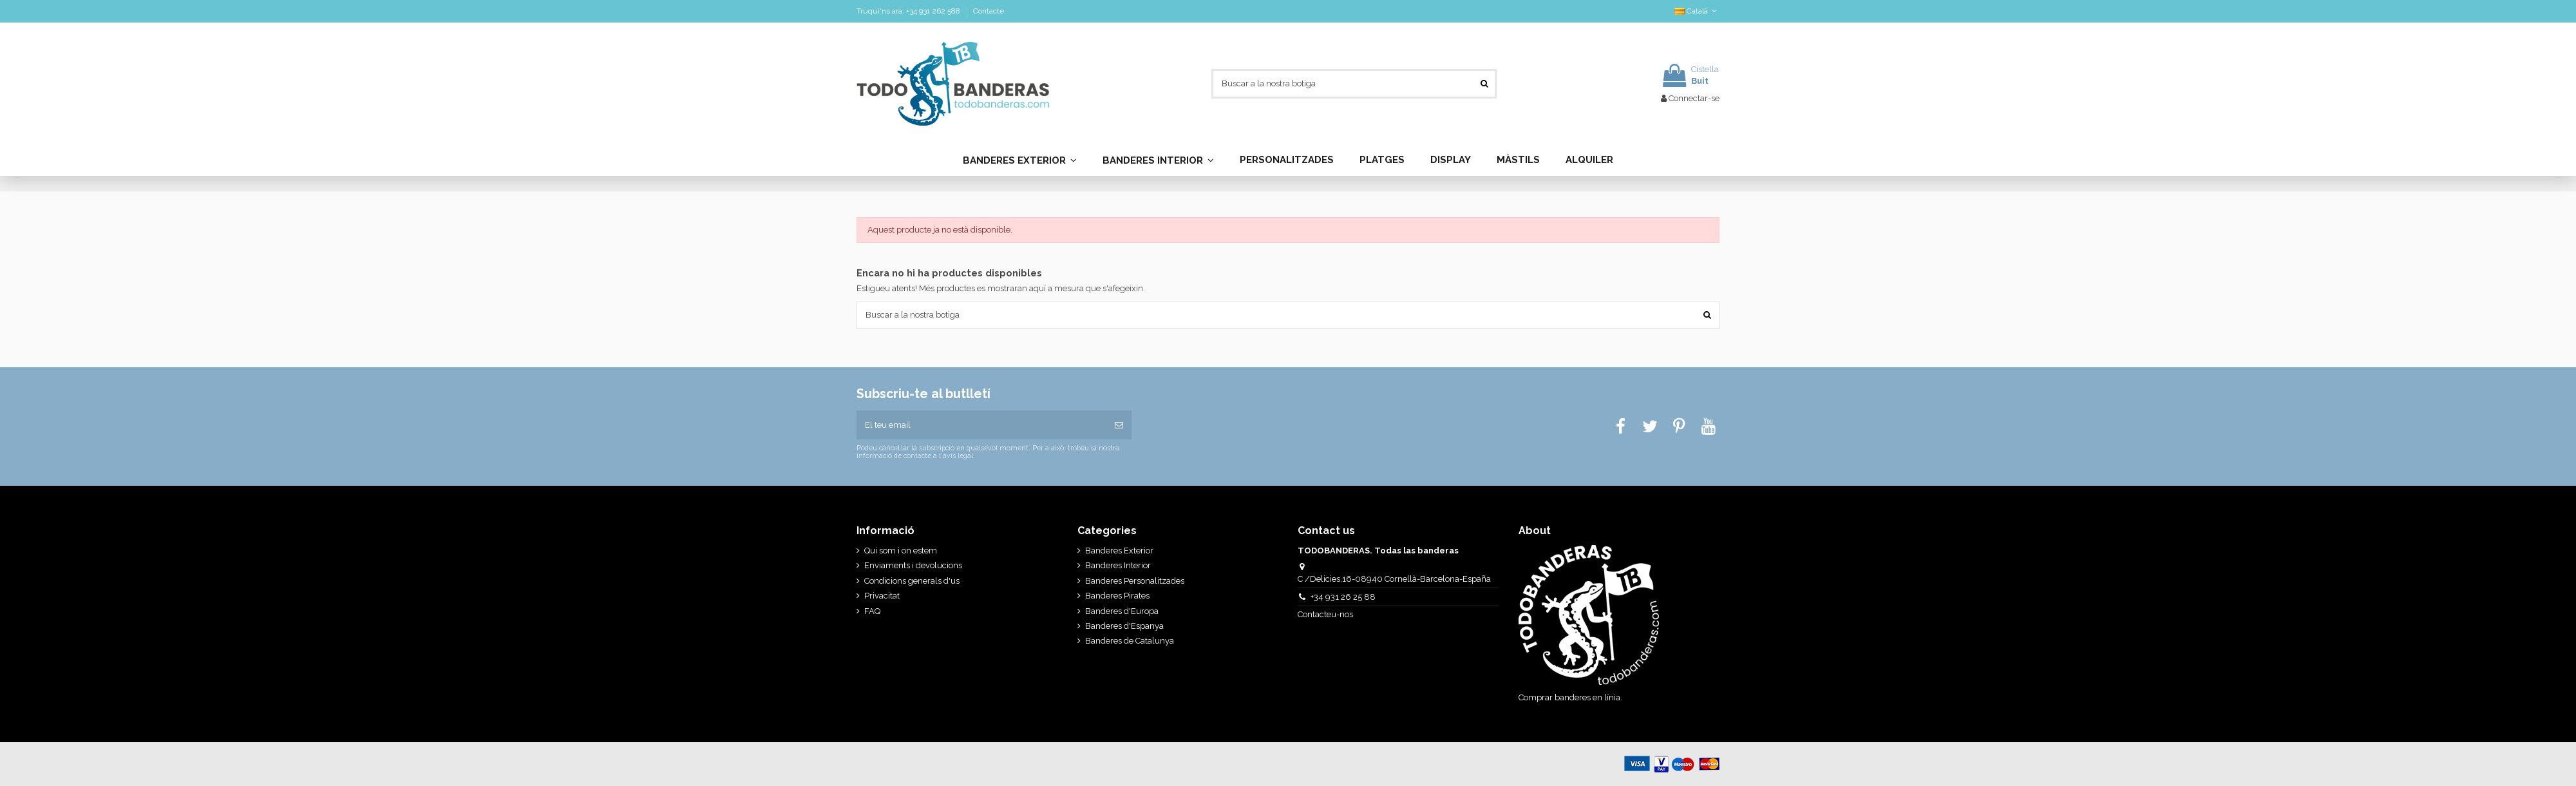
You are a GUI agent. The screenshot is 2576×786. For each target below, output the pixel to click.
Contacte (988, 10)
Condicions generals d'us (912, 581)
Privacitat (882, 595)
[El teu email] (981, 425)
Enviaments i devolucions (913, 565)
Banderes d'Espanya (1124, 626)
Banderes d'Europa (1122, 611)
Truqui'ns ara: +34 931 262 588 (909, 10)
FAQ (872, 611)
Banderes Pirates (1117, 595)
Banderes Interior (1118, 565)
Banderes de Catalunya (1129, 641)
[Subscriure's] (1119, 425)
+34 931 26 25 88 (1343, 597)
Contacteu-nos (1326, 614)
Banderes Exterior (1119, 550)
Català (1696, 10)
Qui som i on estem (900, 550)
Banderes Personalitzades (1134, 581)
